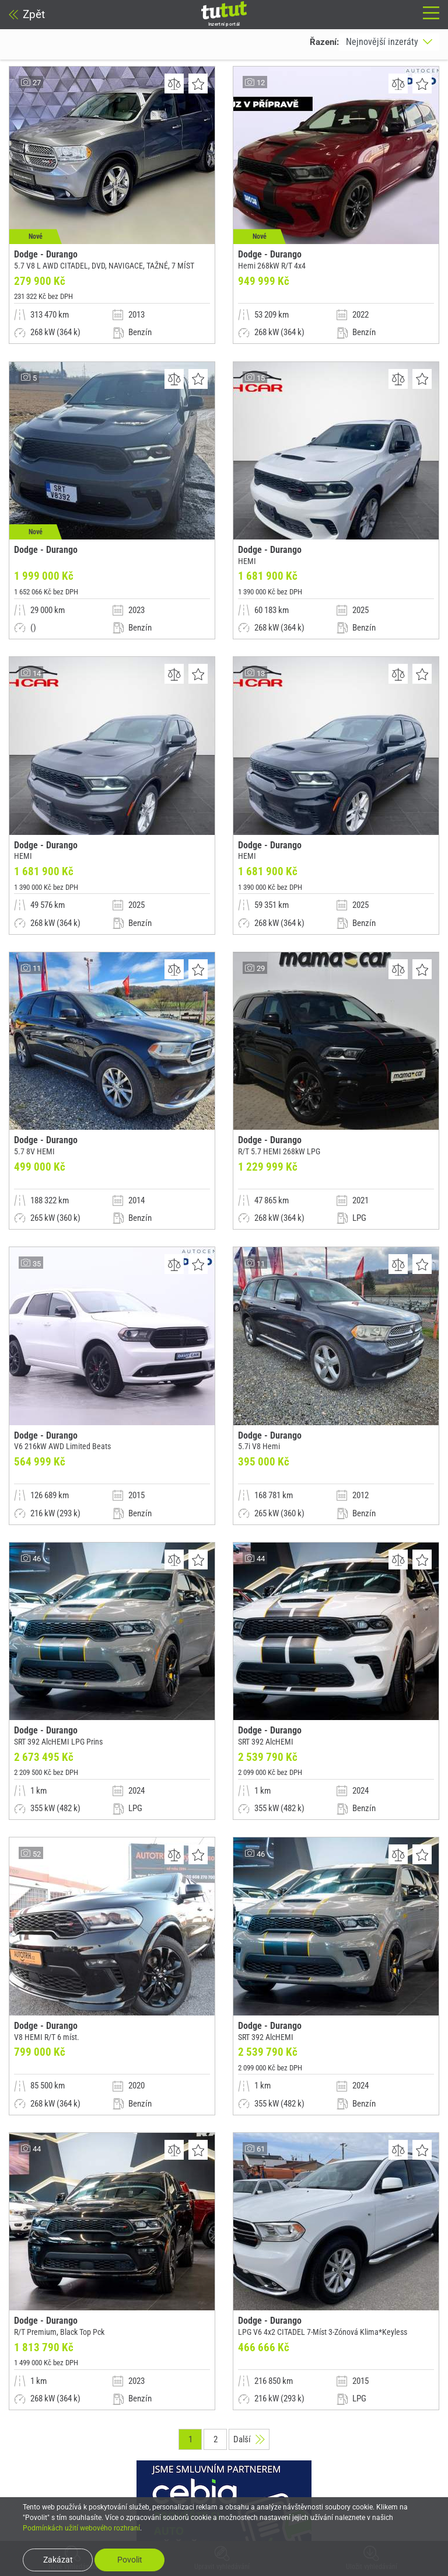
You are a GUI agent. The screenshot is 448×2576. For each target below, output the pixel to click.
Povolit (129, 2559)
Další (249, 2469)
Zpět (27, 14)
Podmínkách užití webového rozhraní (81, 2528)
